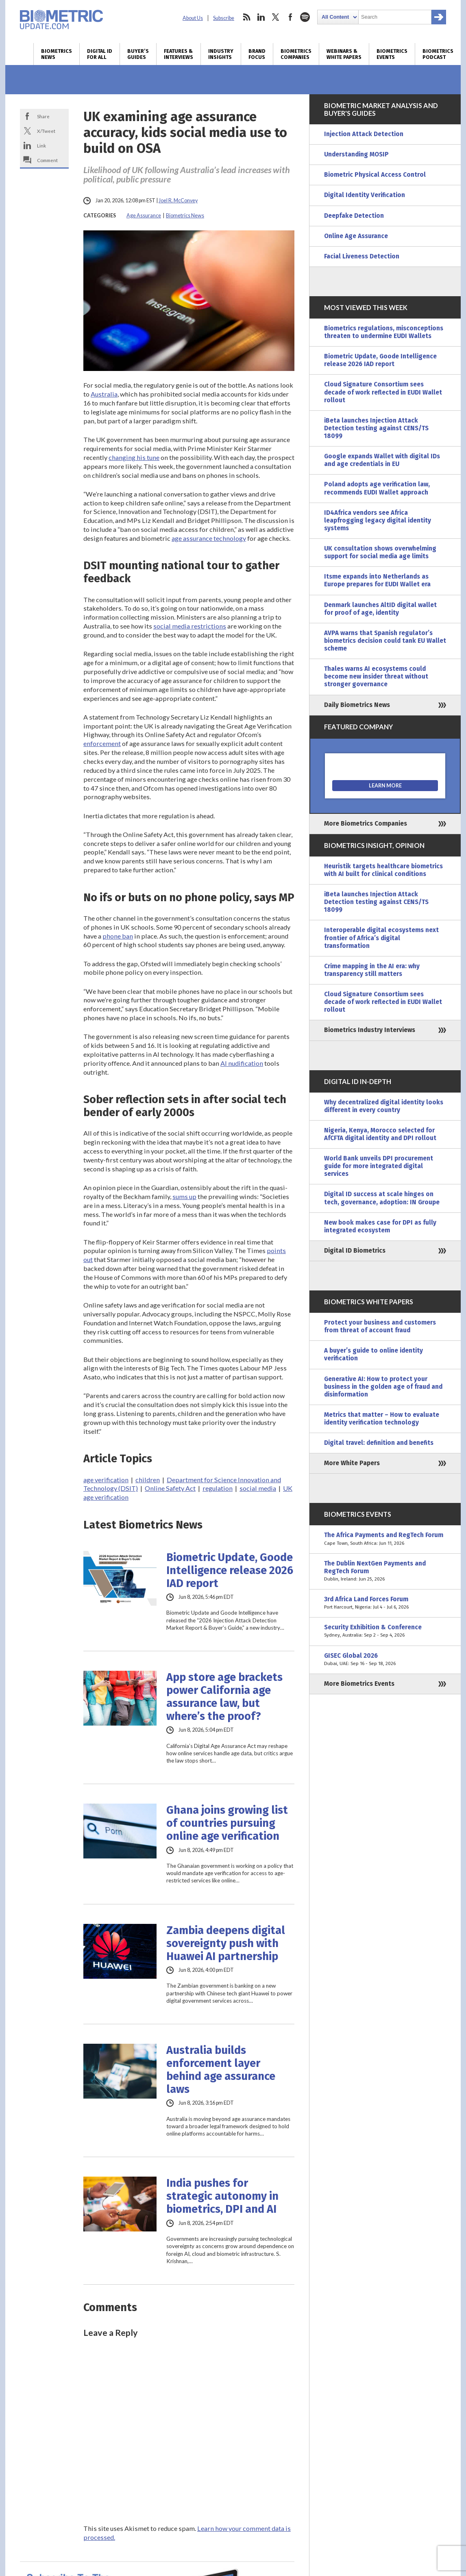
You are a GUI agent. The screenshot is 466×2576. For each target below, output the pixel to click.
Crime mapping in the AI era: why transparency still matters (372, 970)
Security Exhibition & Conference (385, 1631)
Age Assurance (143, 215)
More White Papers (352, 1463)
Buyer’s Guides (138, 54)
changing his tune (134, 457)
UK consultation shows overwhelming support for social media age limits (380, 552)
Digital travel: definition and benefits (378, 1442)
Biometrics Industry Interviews (369, 1030)
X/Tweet (46, 131)
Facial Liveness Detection (361, 256)
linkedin (261, 17)
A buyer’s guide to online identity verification (373, 1354)
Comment (47, 160)
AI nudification (241, 1063)
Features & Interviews (178, 54)
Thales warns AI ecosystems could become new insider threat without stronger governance (376, 676)
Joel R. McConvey (178, 200)
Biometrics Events (392, 54)
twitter (275, 17)
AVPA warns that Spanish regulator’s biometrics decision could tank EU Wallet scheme (385, 640)
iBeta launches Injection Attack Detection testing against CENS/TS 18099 (376, 428)
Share (43, 116)
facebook (290, 17)
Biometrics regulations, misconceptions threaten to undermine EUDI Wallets (383, 332)
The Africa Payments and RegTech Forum (385, 1539)
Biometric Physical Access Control (375, 174)
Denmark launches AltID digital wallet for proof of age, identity (380, 608)
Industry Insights (220, 54)
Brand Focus (257, 54)
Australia (104, 394)
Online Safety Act (170, 1488)
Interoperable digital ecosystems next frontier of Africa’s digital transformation (381, 937)
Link (41, 145)
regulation (218, 1488)
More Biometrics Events (359, 1683)
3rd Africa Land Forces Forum (385, 1603)
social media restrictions (189, 626)
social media (258, 1488)
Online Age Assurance (356, 236)
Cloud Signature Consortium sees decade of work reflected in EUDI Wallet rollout (383, 392)
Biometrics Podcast (437, 54)
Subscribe (223, 18)
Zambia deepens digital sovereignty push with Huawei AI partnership (225, 1943)
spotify (305, 17)
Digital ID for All (99, 54)
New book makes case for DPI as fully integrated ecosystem (380, 1226)
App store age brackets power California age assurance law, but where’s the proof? (224, 1697)
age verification (105, 1479)
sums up (184, 1196)
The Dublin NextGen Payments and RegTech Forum (385, 1571)
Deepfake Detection (354, 215)
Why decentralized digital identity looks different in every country (383, 1106)
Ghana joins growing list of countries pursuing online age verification (227, 1823)
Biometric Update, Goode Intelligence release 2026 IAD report (229, 1570)
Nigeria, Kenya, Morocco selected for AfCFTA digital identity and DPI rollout (380, 1134)
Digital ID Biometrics (354, 1250)
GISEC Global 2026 (385, 1659)
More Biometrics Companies (365, 823)
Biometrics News (56, 54)
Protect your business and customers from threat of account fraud (380, 1326)
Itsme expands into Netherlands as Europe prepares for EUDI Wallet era (377, 580)
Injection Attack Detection (363, 134)
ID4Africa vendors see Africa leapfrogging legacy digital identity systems (377, 520)
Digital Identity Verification (364, 195)
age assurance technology (209, 538)
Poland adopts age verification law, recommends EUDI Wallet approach (377, 488)
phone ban (117, 936)
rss (246, 17)
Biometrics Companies (296, 54)
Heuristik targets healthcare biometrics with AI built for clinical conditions (383, 870)
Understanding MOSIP (356, 154)
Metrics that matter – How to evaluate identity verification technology (381, 1418)
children (147, 1479)
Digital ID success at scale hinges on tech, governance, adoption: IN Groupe (382, 1198)
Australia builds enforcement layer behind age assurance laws (220, 2070)
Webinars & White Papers (344, 54)
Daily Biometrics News (357, 705)
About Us (193, 18)
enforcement (102, 743)
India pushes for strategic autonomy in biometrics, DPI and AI (222, 2196)
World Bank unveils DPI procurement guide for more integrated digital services (378, 1166)
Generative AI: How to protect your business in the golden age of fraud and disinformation (383, 1386)
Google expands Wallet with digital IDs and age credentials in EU (382, 460)
